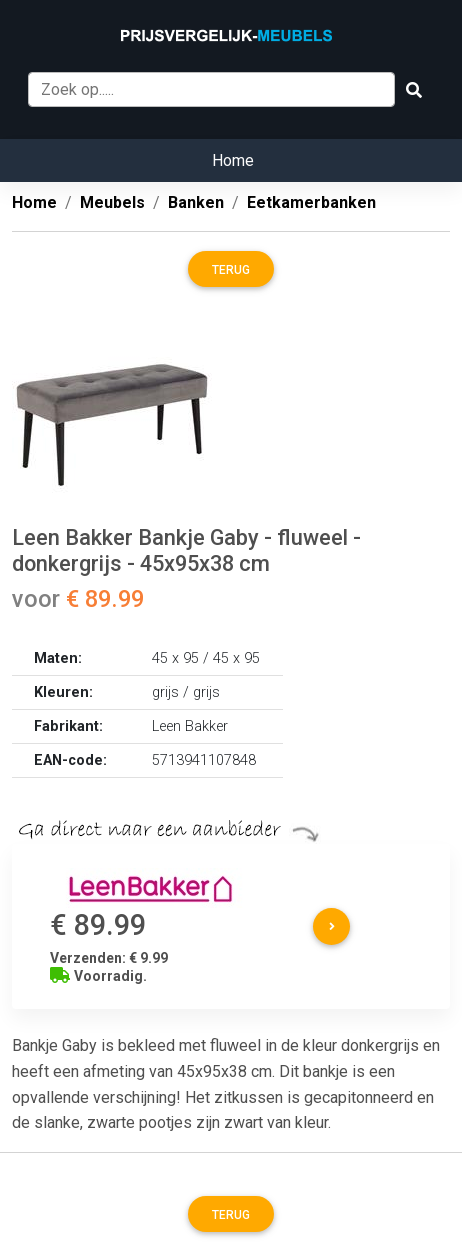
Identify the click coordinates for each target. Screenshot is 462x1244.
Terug (231, 270)
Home (233, 160)
